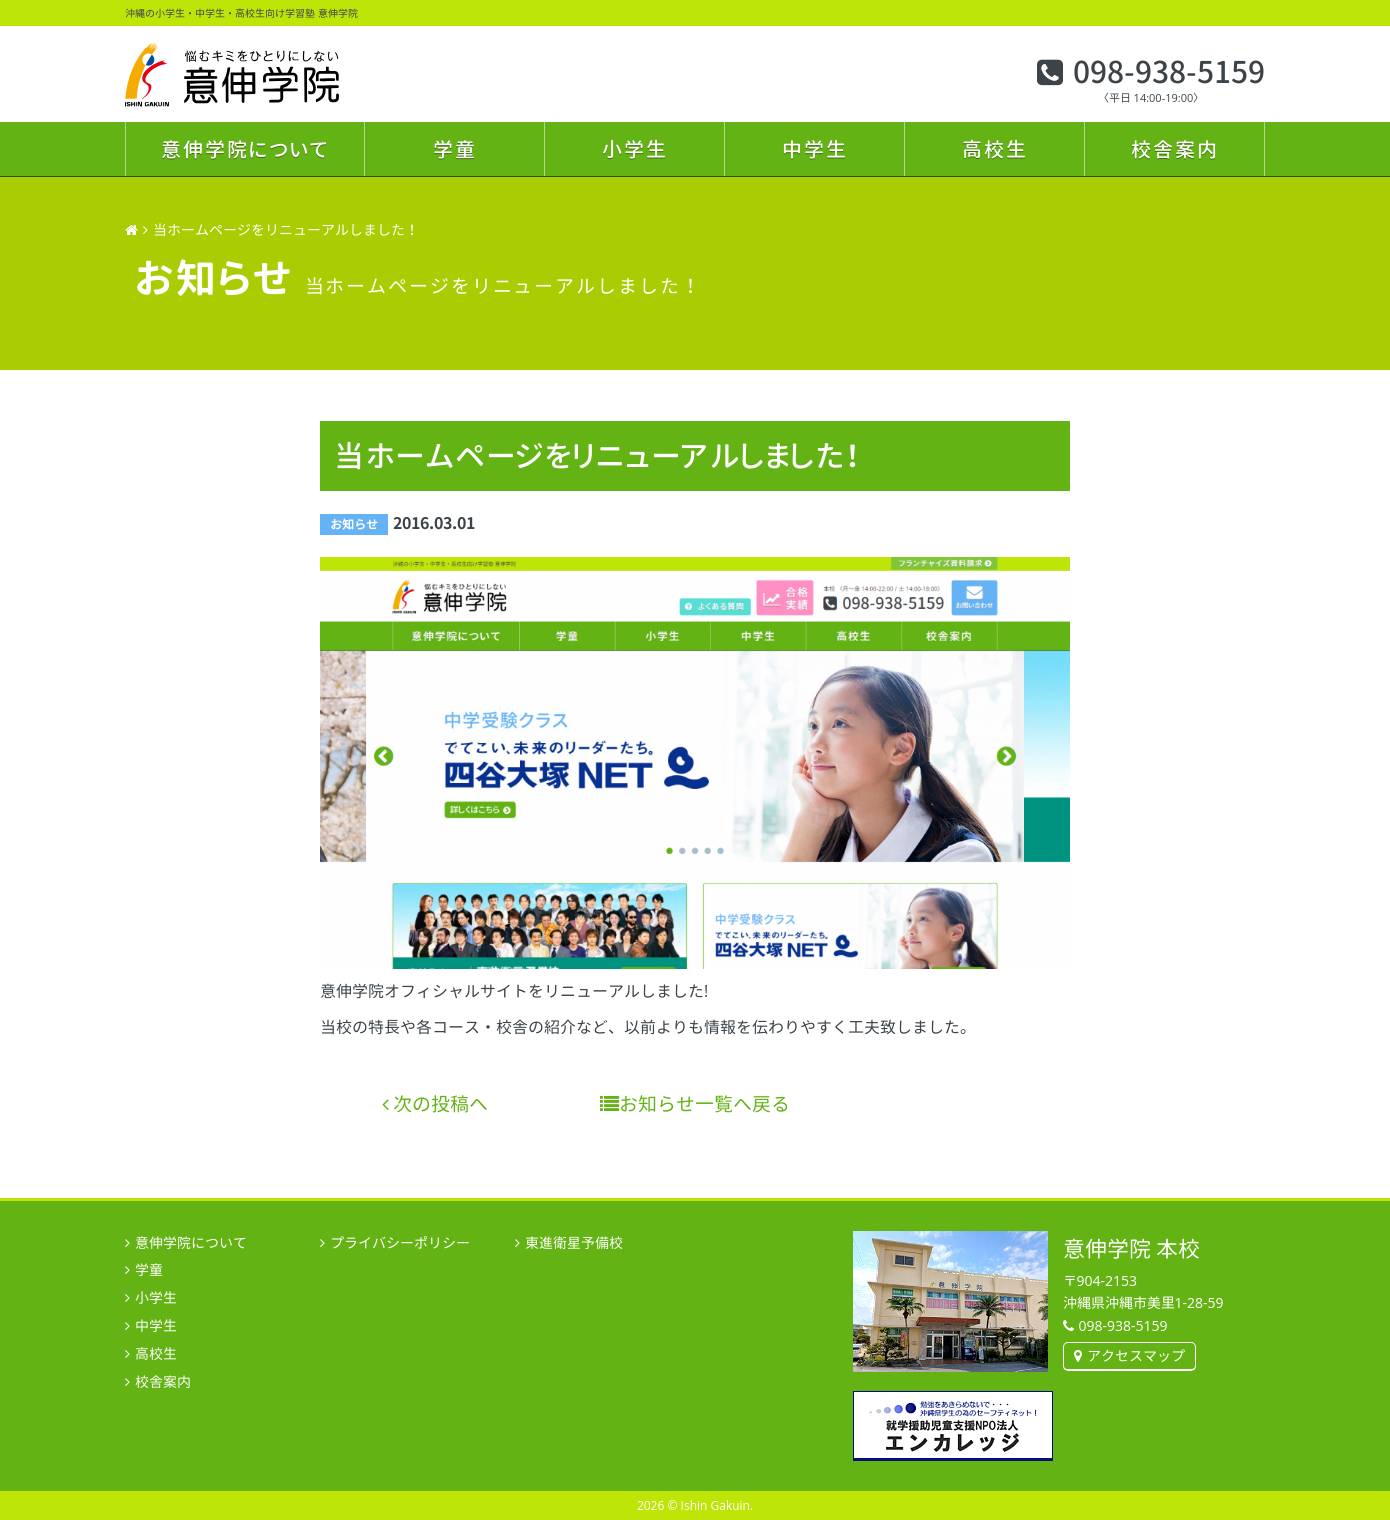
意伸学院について (245, 149)
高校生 (995, 149)
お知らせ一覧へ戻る (695, 1103)
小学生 (635, 149)
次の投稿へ (435, 1103)
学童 (455, 149)
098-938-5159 (1169, 72)
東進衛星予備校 (574, 1242)
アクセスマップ (1136, 1355)
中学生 (815, 149)
